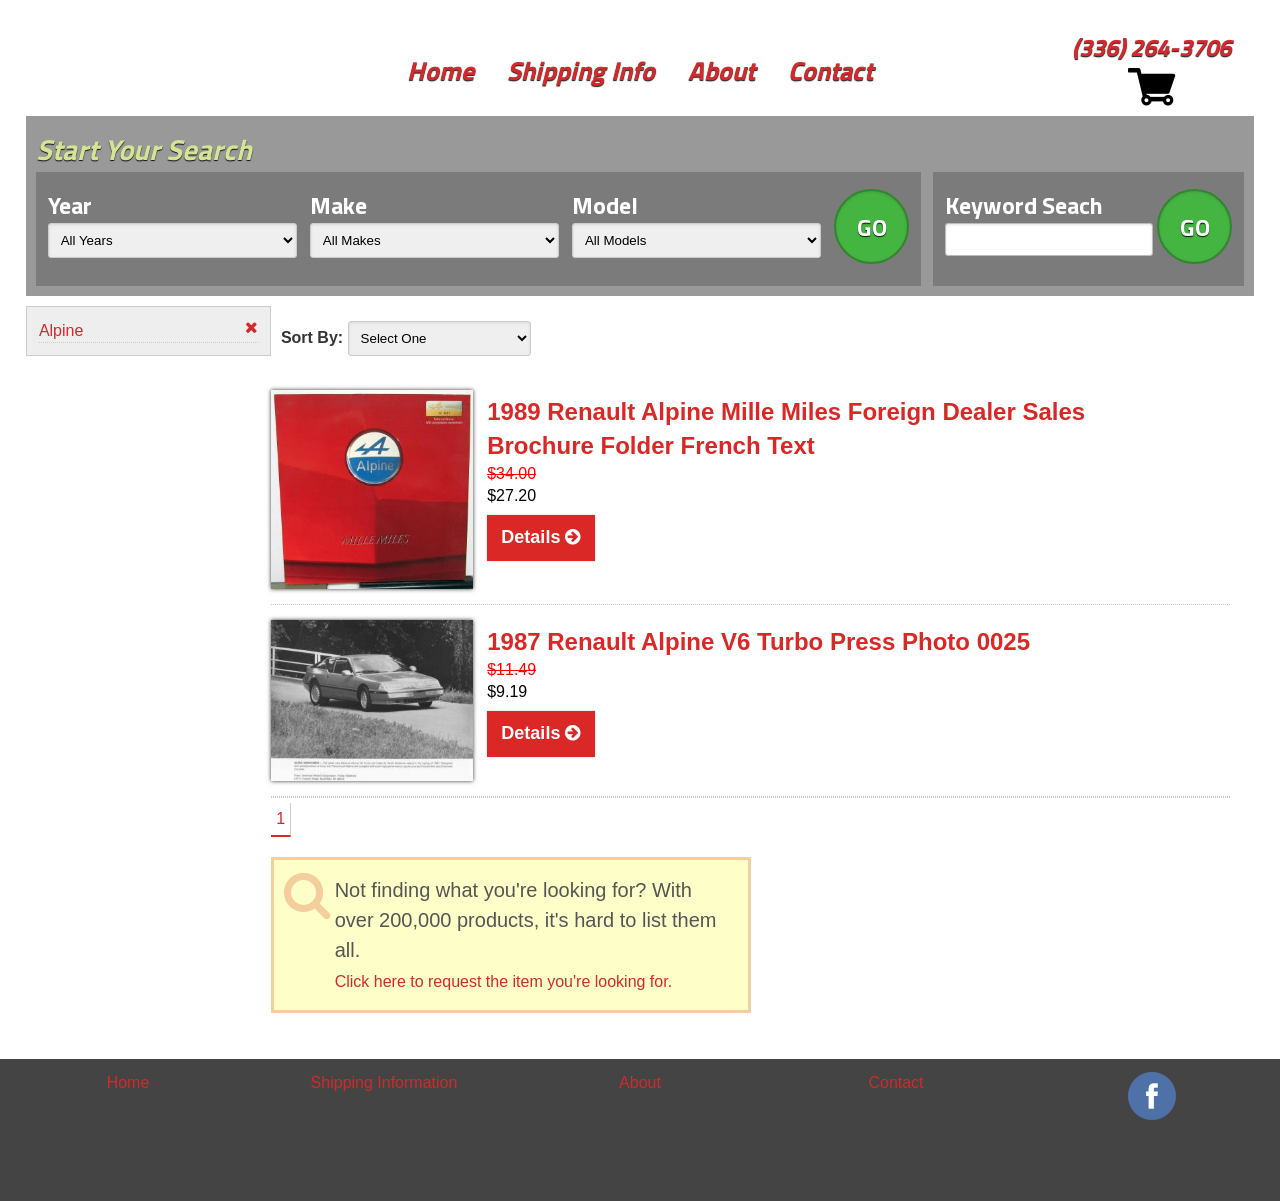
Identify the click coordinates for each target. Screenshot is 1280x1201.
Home (440, 70)
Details (540, 537)
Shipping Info (581, 70)
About (721, 70)
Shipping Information (384, 1082)
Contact (830, 70)
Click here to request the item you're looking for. (503, 981)
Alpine (148, 329)
